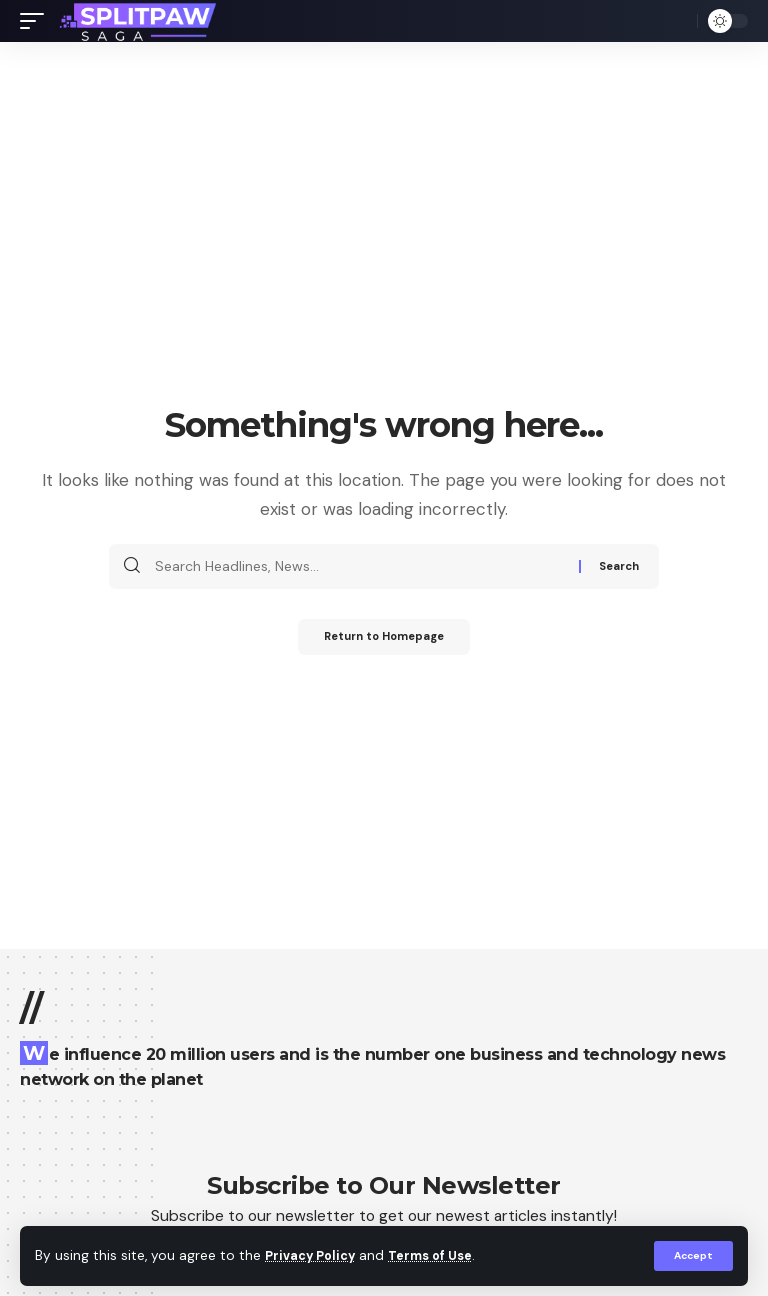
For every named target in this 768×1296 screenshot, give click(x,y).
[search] (677, 21)
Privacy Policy (314, 1255)
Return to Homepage (384, 639)
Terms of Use (441, 1255)
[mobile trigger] (37, 21)
